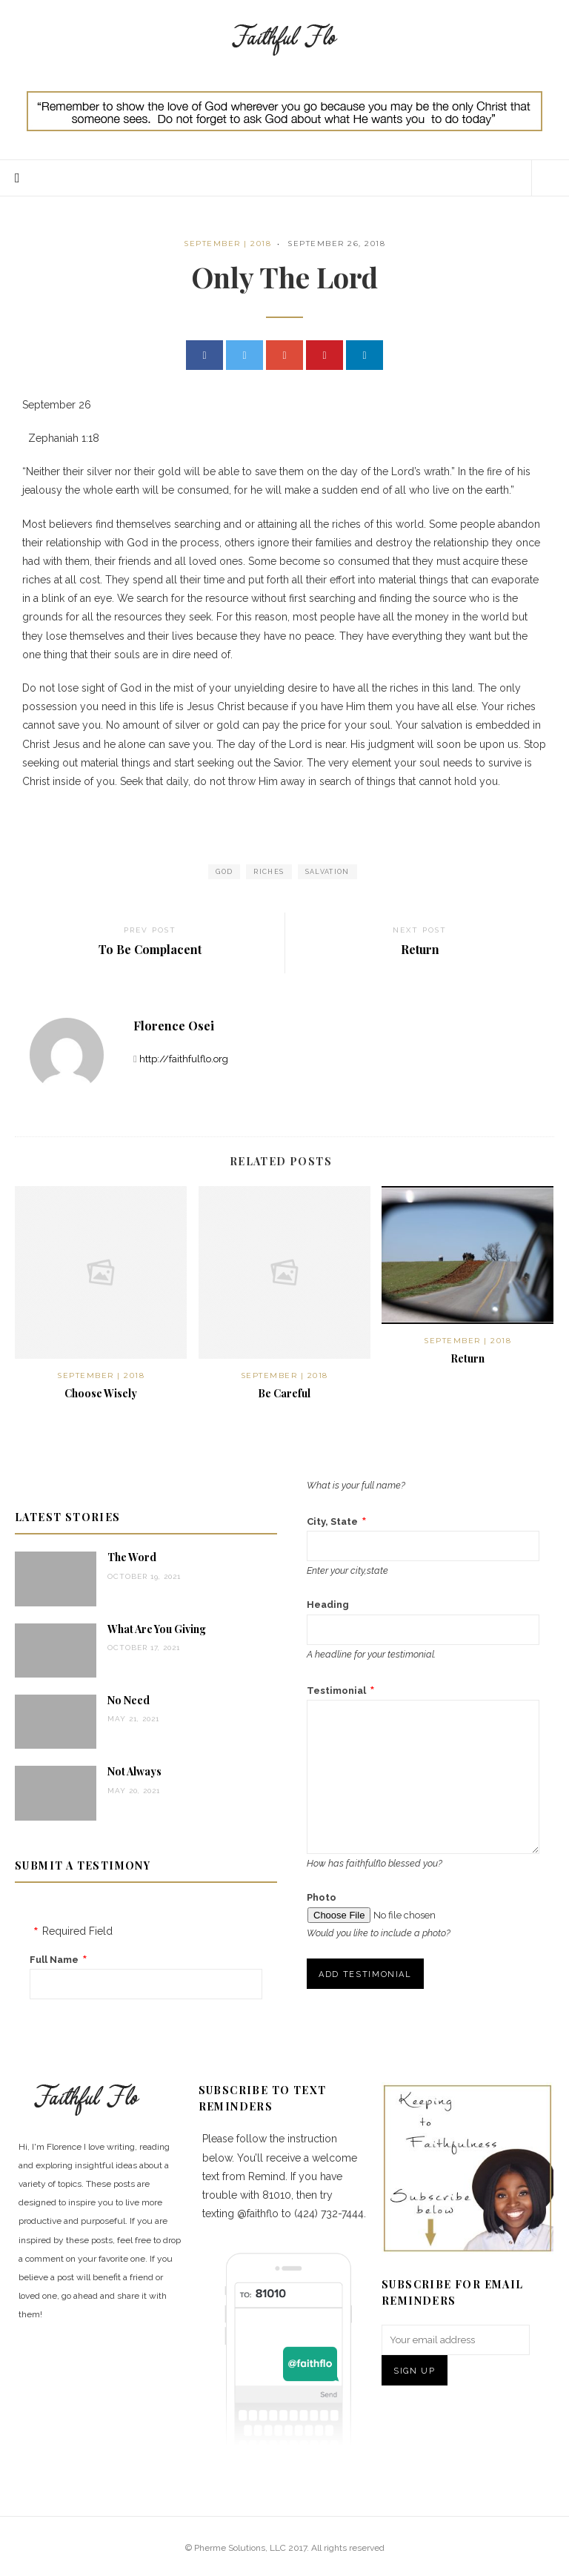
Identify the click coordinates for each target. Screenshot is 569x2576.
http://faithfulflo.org (183, 1058)
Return (467, 1358)
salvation (327, 871)
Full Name (54, 1959)
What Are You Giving (156, 1629)
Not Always (134, 1771)
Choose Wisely (100, 1393)
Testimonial (336, 1690)
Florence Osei (173, 1025)
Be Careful (284, 1393)
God (224, 871)
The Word (131, 1557)
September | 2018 (227, 243)
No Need (128, 1700)
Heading (328, 1604)
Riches (268, 871)
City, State (332, 1521)
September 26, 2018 (336, 243)
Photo (321, 1897)
